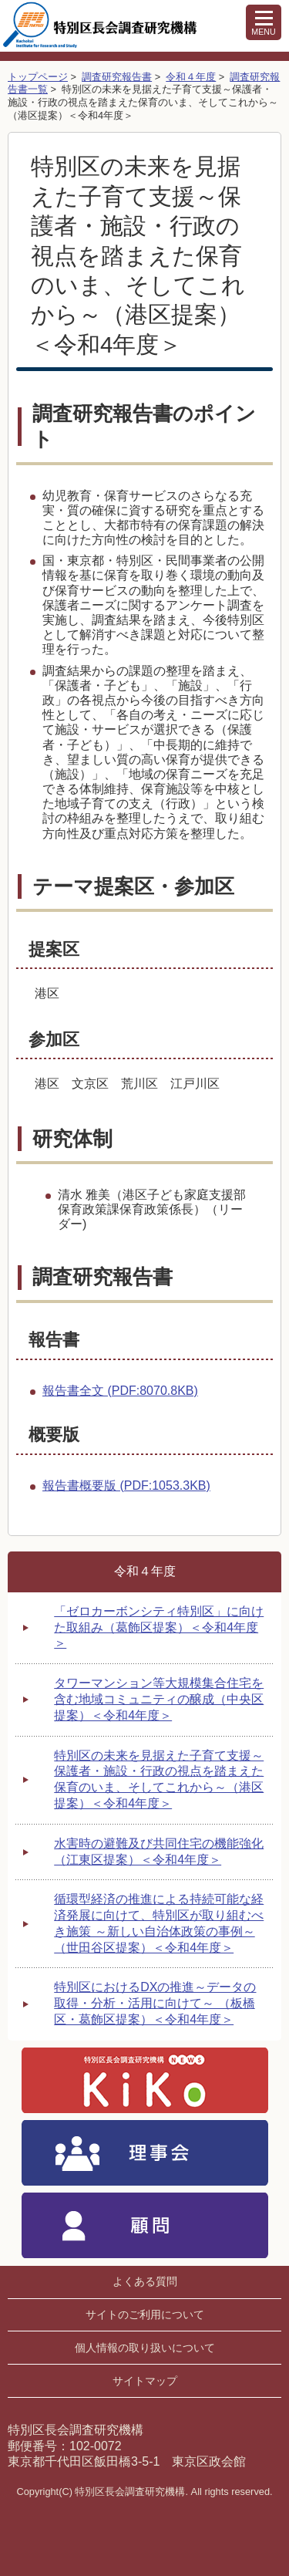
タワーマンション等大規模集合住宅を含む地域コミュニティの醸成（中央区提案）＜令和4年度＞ (159, 1699)
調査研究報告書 (117, 77)
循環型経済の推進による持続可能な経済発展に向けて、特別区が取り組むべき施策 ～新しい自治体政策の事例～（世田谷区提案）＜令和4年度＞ (159, 1922)
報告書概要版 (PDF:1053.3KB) (126, 1485)
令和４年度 (191, 77)
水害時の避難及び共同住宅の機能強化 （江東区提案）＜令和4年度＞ (159, 1851)
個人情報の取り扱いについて (145, 2347)
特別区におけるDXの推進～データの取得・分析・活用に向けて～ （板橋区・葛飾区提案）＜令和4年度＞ (155, 2003)
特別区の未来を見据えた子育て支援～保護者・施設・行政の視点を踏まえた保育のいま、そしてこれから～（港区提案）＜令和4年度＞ (159, 1779)
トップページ (38, 77)
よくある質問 (145, 2281)
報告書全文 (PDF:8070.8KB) (120, 1390)
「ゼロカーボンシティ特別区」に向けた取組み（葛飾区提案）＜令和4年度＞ (159, 1627)
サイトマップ (145, 2381)
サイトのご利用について (145, 2314)
